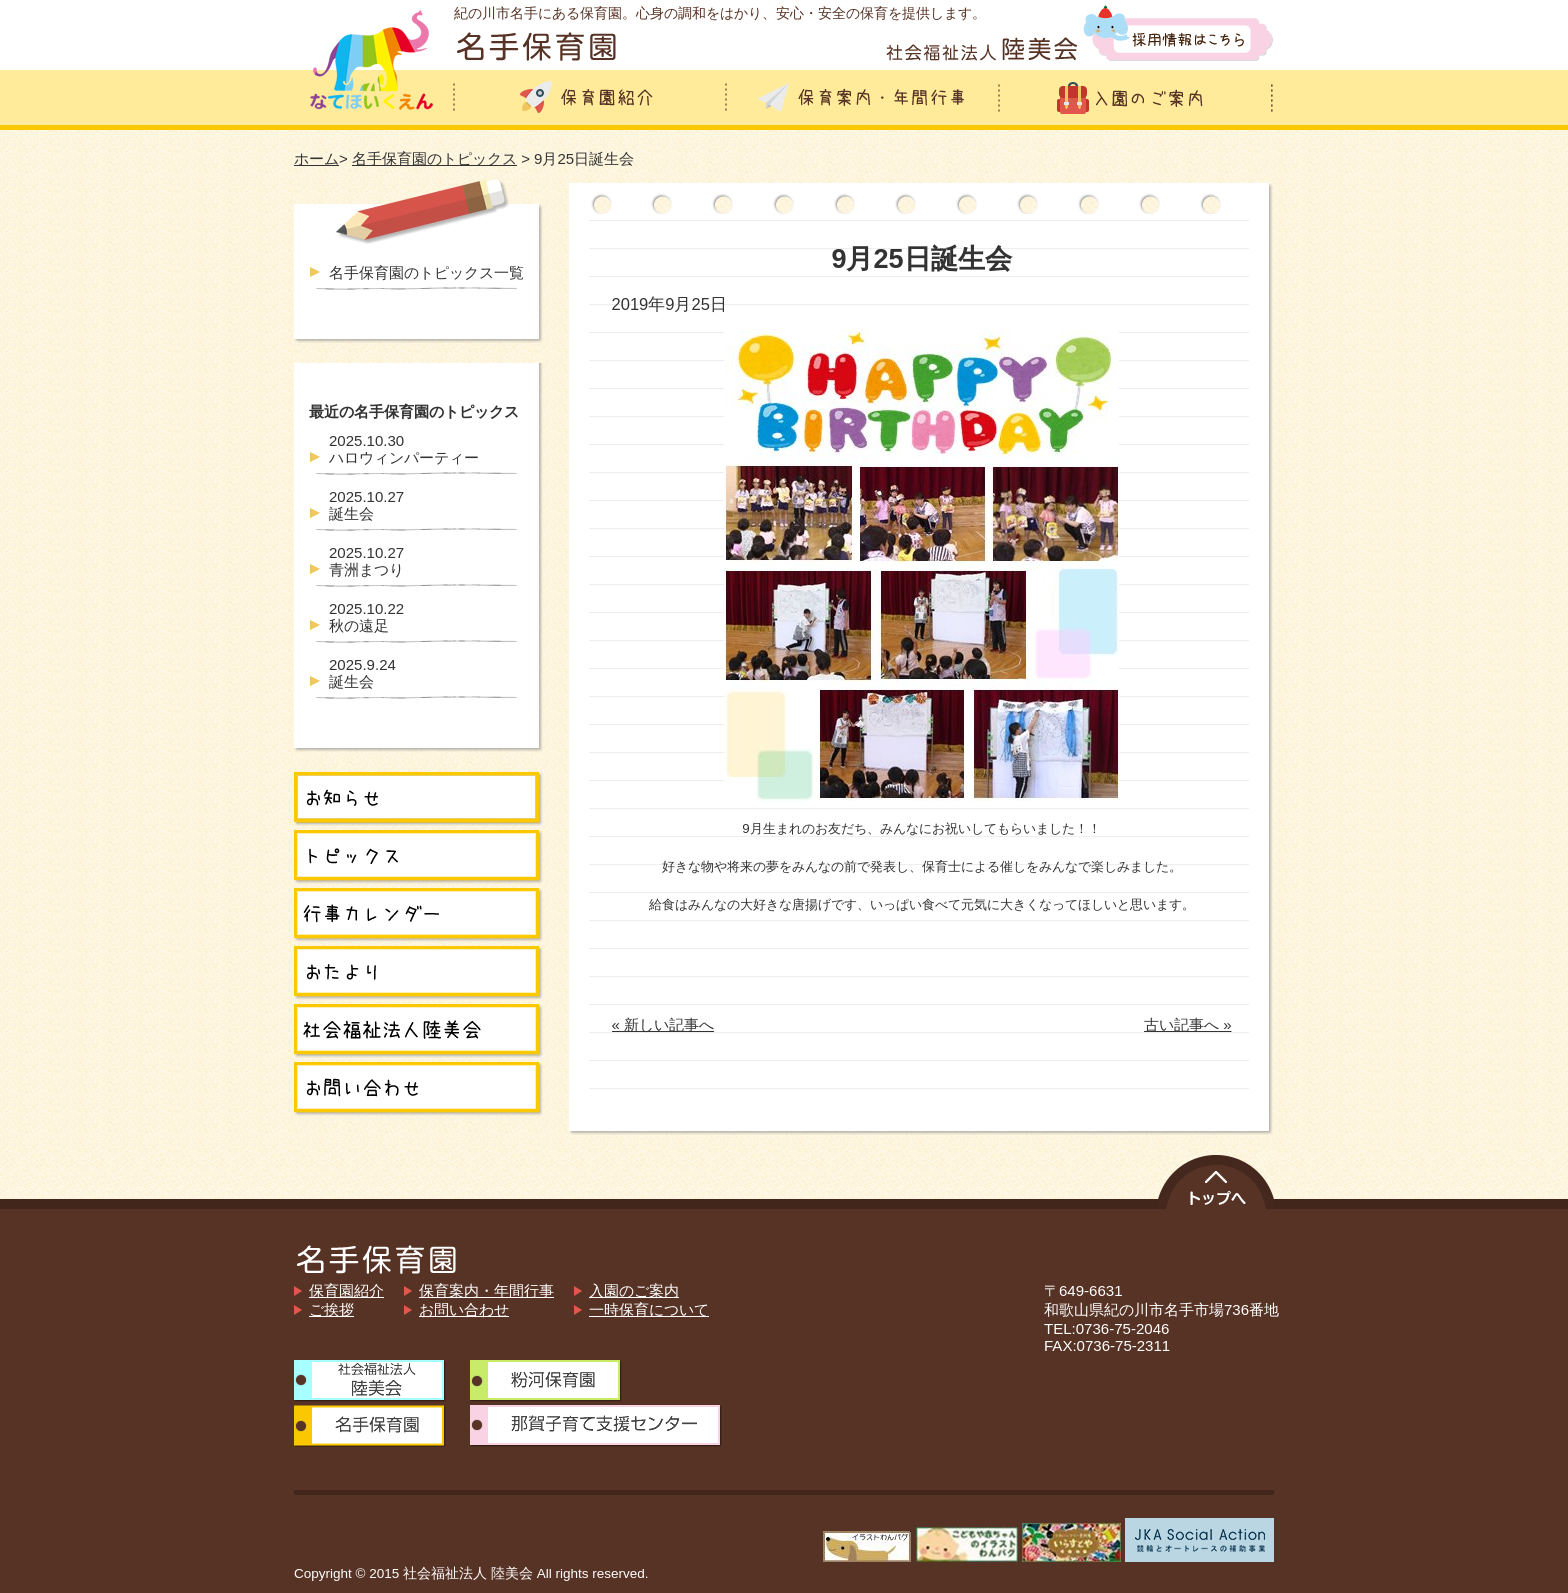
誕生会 (366, 505)
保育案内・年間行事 (486, 1290)
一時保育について (649, 1309)
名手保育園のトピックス (434, 158)
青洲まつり (366, 561)
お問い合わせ (464, 1309)
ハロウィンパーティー (404, 449)
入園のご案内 (634, 1290)
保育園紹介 (346, 1290)
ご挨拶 (331, 1309)
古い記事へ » (1188, 1024)
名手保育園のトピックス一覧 (426, 272)
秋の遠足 (366, 617)
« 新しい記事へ (663, 1024)
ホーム (316, 158)
